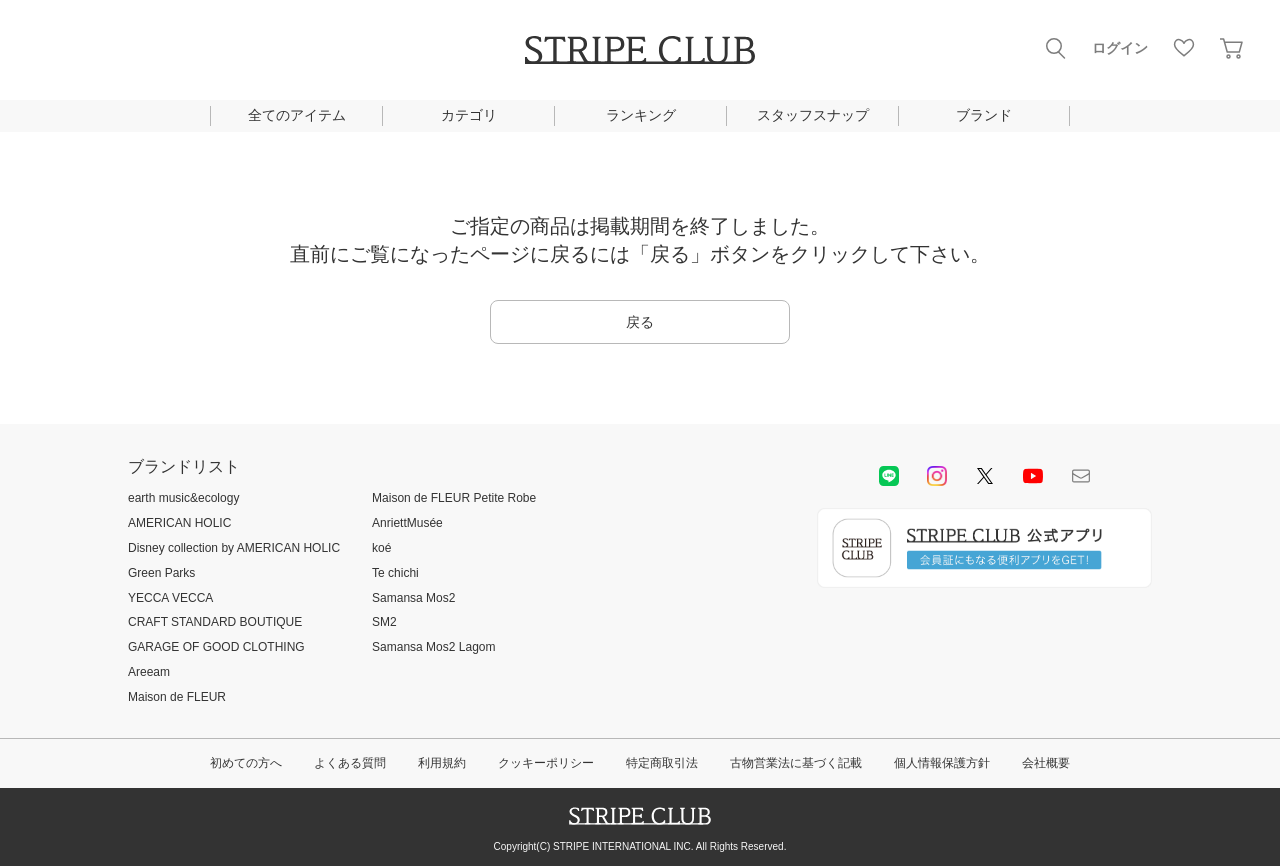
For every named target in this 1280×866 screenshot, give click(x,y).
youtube (1033, 476)
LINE (889, 476)
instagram (937, 476)
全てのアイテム (297, 115)
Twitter (985, 476)
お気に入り (1184, 48)
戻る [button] (640, 322)
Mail (1081, 476)
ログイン (1120, 48)
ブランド (984, 115)
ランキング (641, 115)
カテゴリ (469, 115)
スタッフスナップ (813, 115)
